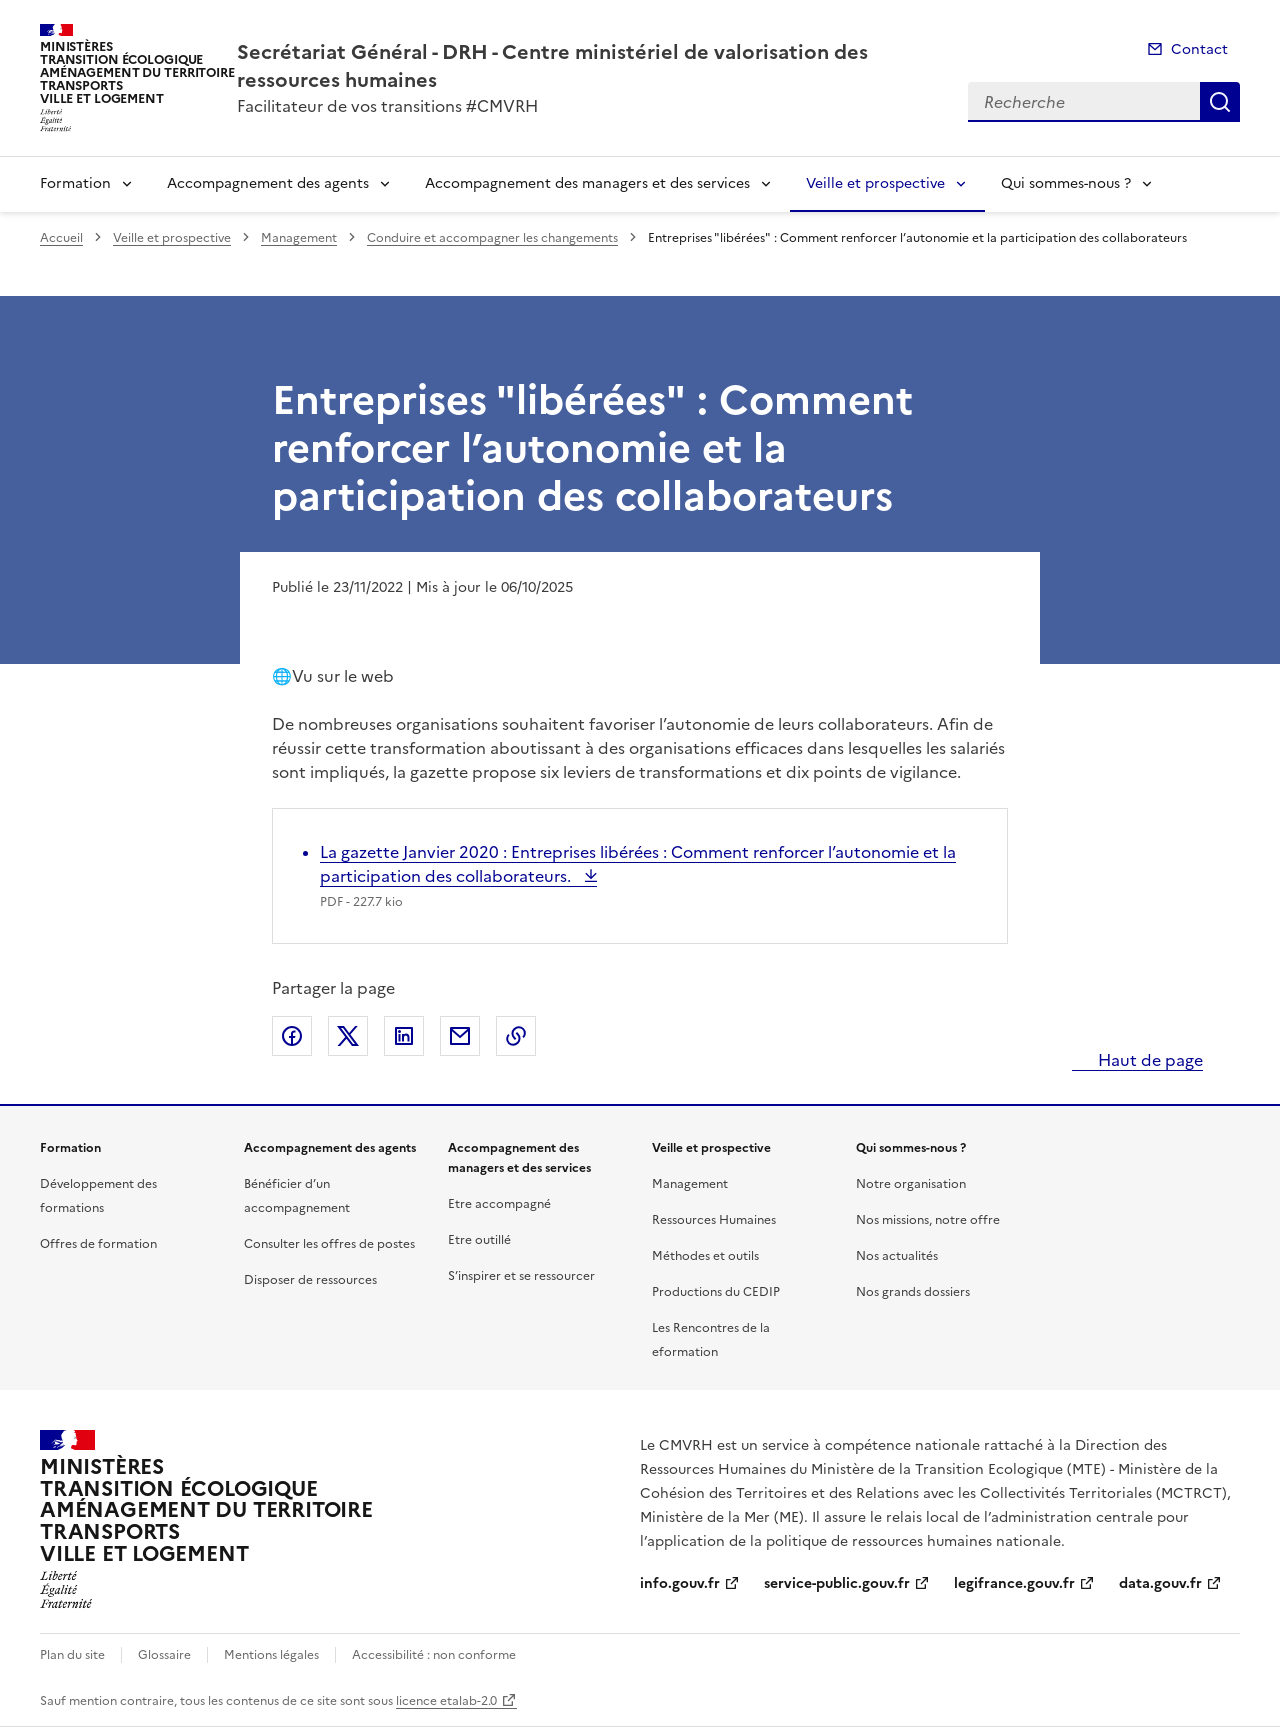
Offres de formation (98, 1244)
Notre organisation (911, 1184)
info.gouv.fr (680, 1583)
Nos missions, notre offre (928, 1220)
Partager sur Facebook (292, 1036)
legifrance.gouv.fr (1014, 1583)
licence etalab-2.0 (446, 1701)
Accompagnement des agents (268, 183)
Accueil (61, 238)
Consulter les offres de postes (329, 1244)
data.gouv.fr (1160, 1583)
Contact (1199, 49)
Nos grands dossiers (913, 1292)
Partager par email (460, 1036)
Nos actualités (897, 1256)
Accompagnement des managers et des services (587, 183)
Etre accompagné (499, 1204)
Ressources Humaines (714, 1220)
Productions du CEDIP (716, 1292)
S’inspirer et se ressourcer (521, 1276)
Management (299, 238)
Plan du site (72, 1655)
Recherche (1220, 102)
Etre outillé (479, 1240)
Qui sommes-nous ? (1066, 183)
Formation (75, 183)
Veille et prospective (875, 183)
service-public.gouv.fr (837, 1583)
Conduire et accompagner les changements (492, 238)
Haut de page (1148, 1060)
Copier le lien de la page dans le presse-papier (516, 1036)
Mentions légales (271, 1655)
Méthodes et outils (705, 1256)
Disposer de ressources (310, 1280)
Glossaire (164, 1655)
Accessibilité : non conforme (434, 1655)
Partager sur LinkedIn (404, 1036)
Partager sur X (348, 1036)
